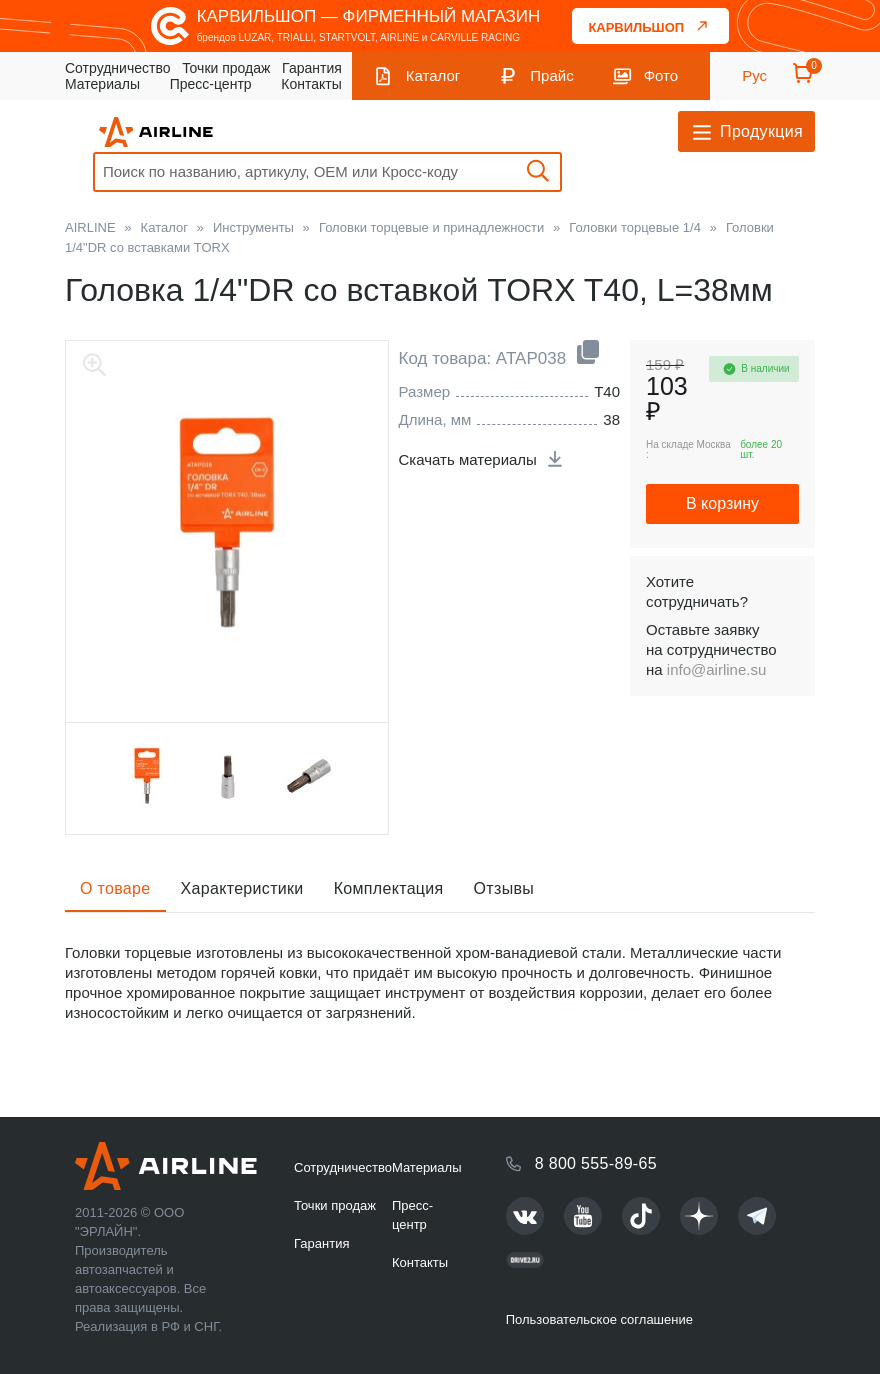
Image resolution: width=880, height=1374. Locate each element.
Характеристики (242, 888)
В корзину (722, 503)
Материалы (102, 84)
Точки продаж (226, 68)
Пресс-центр (211, 84)
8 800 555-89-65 (596, 1163)
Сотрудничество (117, 68)
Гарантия (312, 68)
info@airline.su (716, 669)
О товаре (115, 888)
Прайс (551, 75)
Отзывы (504, 888)
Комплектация (389, 888)
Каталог (433, 75)
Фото (661, 75)
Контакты (311, 84)
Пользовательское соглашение (599, 1319)
